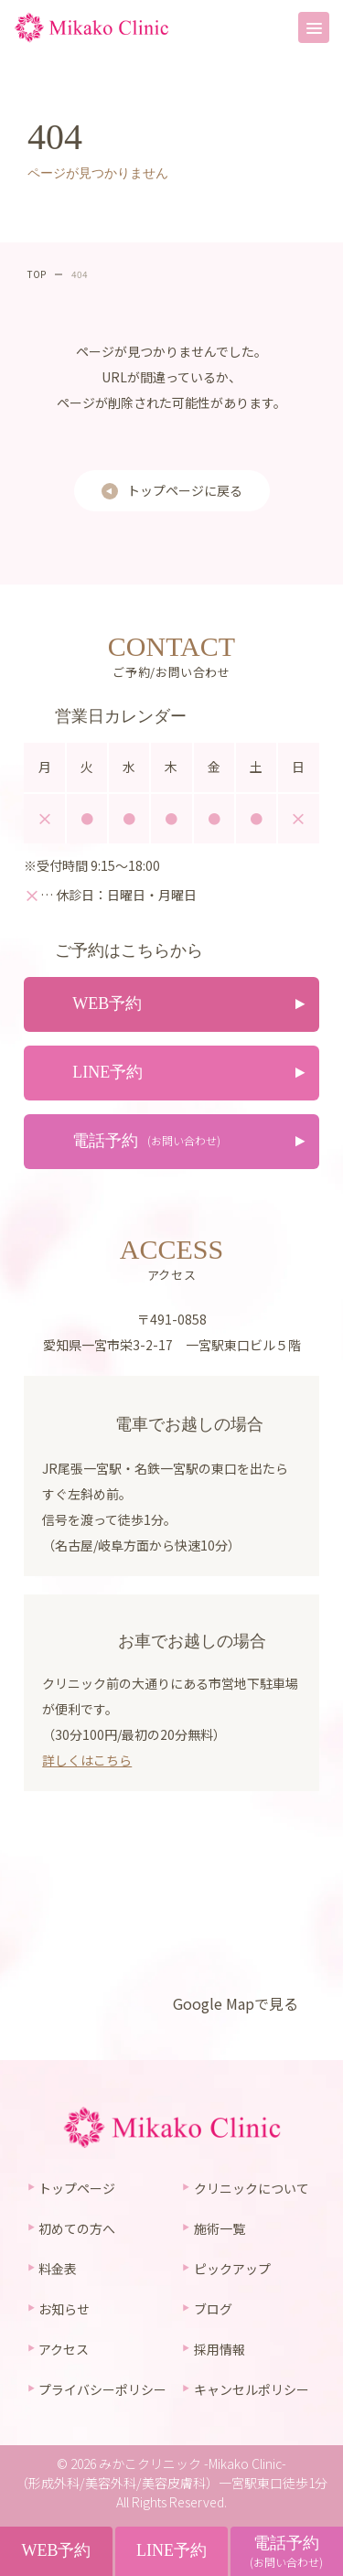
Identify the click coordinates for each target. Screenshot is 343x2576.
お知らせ (64, 2309)
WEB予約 (56, 2550)
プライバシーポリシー (102, 2389)
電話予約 (286, 2552)
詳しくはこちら (87, 1760)
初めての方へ (76, 2228)
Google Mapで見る (235, 2003)
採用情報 (219, 2349)
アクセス (63, 2349)
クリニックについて (251, 2188)
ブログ (213, 2309)
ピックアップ (232, 2268)
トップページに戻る (184, 490)
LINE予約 (171, 2550)
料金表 (57, 2268)
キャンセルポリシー (251, 2389)
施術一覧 (219, 2228)
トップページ (76, 2188)
